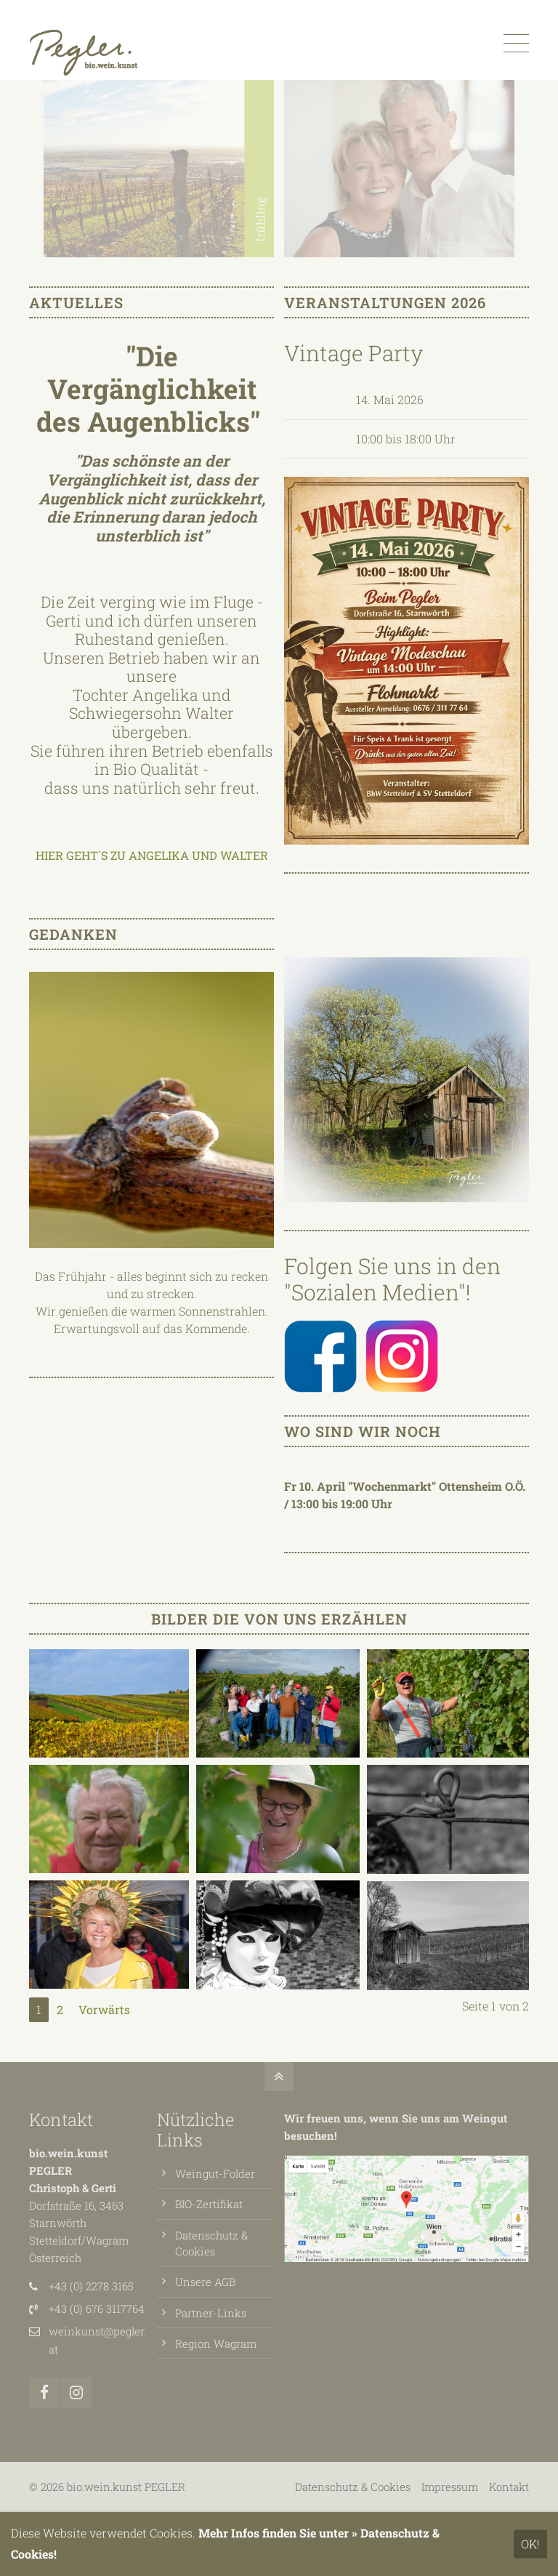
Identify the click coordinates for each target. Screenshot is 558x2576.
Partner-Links (210, 2313)
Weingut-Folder (215, 2173)
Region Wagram (215, 2343)
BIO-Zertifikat (209, 2204)
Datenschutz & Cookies (353, 2486)
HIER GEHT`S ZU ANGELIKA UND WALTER (152, 855)
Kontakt (61, 2119)
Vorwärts (104, 2009)
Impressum (449, 2486)
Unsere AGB (205, 2281)
